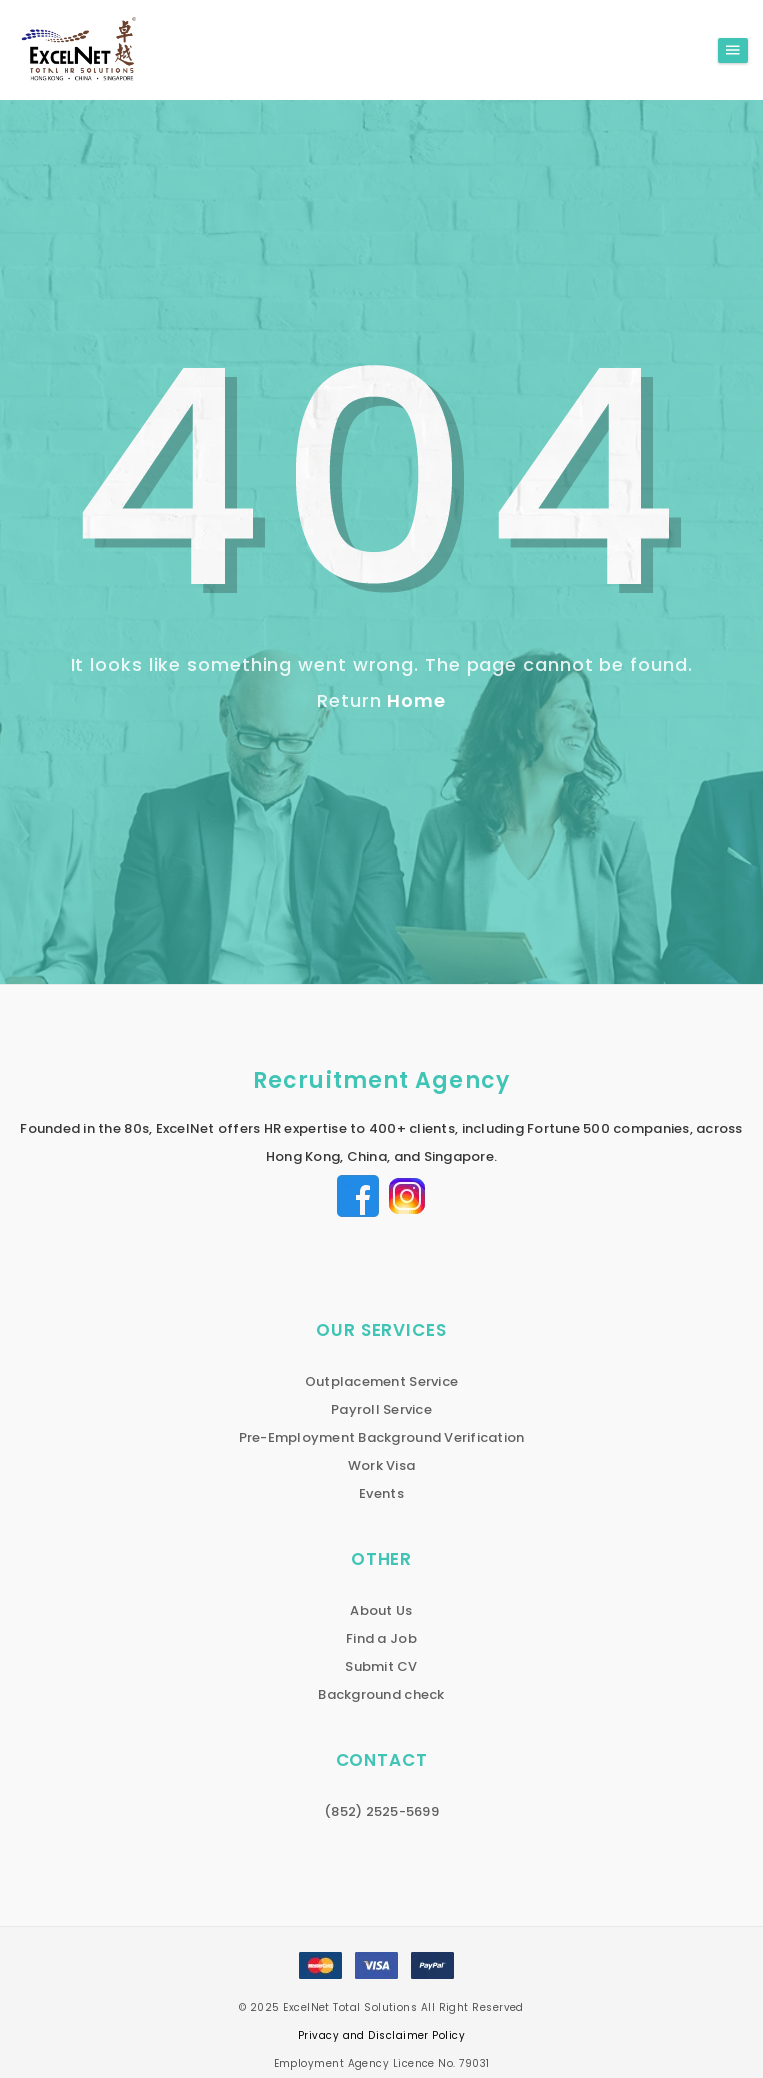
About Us (381, 1610)
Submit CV (381, 1666)
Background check (381, 1694)
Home (416, 700)
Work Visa (381, 1465)
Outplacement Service (381, 1381)
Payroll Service (381, 1409)
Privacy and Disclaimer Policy (381, 2035)
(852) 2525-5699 (381, 1811)
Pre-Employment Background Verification (382, 1437)
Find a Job (381, 1638)
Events (381, 1493)
